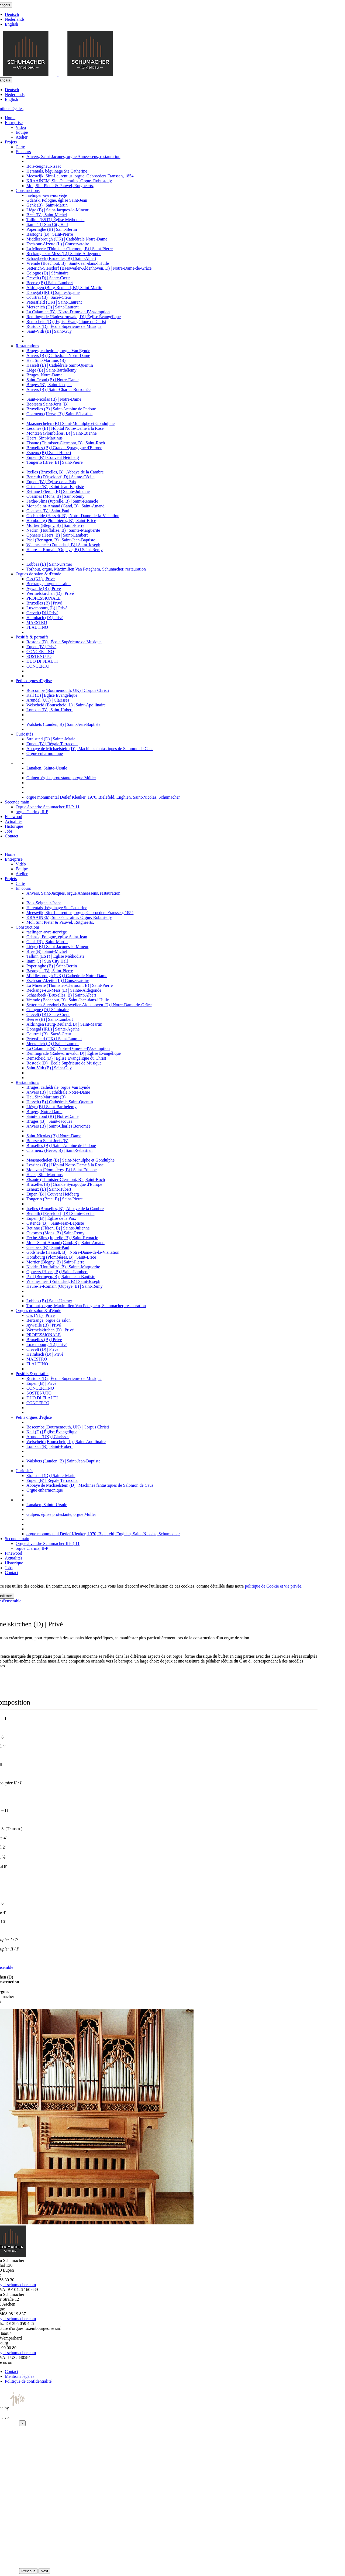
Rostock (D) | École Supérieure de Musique (64, 326)
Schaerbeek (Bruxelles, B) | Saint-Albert (61, 258)
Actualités (13, 821)
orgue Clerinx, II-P (32, 811)
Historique (14, 826)
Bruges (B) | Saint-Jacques (49, 384)
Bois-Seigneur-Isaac (43, 166)
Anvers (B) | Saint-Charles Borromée (58, 389)
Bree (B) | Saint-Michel (46, 214)
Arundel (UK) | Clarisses (47, 700)
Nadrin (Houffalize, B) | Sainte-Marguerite (63, 530)
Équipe (22, 132)
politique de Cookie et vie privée (273, 1586)
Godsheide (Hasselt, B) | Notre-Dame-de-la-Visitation (72, 515)
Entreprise (14, 122)
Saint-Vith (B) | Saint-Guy (49, 331)
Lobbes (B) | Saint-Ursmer (49, 564)
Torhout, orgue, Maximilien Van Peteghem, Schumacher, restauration (86, 569)
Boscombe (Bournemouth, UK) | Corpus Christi (67, 690)
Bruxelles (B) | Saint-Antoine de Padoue (61, 409)
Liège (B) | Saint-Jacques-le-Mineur (57, 210)
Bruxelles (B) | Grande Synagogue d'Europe (64, 447)
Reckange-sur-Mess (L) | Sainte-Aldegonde (63, 253)
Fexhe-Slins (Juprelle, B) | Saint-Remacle (62, 501)
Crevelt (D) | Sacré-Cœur (48, 278)
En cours (23, 151)
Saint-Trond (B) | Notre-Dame (52, 379)
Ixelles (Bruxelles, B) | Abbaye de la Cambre (65, 472)
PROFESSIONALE (43, 598)
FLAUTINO (37, 627)
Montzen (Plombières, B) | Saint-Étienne (61, 433)
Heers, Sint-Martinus (44, 438)
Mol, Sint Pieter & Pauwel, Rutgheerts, (60, 185)
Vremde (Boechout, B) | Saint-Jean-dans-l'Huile (67, 263)
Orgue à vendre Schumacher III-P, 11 (48, 807)
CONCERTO (37, 666)
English (11, 24)
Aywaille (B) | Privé (43, 588)
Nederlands (15, 19)
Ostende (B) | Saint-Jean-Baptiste (55, 486)
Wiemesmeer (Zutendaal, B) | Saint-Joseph (63, 544)
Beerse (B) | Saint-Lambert (49, 282)
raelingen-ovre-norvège (46, 195)
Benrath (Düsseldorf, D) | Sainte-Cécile (60, 477)
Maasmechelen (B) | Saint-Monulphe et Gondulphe (70, 423)
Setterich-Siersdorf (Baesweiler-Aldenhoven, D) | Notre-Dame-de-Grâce (88, 268)
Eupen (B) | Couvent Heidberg (52, 457)
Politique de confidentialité (28, 2381)
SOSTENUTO (38, 656)
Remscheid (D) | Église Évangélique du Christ (66, 321)
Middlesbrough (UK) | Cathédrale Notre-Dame (66, 239)
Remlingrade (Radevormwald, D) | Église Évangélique (73, 316)
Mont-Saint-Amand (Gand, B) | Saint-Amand (65, 506)
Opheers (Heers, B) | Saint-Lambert (57, 535)
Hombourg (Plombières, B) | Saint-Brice (61, 520)
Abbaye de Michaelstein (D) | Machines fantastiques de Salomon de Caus (89, 748)
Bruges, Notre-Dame (44, 375)
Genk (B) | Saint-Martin (47, 205)
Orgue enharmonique (44, 753)
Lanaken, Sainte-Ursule (46, 768)
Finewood (13, 816)
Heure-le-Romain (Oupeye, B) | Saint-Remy (64, 549)
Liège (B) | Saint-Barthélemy (51, 370)
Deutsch (12, 14)
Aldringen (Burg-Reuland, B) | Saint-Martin (64, 287)
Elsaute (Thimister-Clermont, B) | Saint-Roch (65, 443)
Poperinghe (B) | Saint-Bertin (51, 229)
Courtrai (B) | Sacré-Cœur (48, 297)
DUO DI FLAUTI (42, 661)
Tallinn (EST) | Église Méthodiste (55, 219)
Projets (11, 142)
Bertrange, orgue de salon (48, 583)
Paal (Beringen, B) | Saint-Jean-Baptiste (60, 540)
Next (44, 2571)
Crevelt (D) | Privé (42, 612)
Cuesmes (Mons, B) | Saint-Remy (55, 496)
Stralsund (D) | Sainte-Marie (50, 739)
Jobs (8, 831)
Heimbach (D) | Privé (44, 617)
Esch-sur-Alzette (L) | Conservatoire (57, 244)
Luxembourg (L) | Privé (46, 608)
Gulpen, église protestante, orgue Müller (61, 777)
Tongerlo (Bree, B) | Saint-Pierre (54, 462)
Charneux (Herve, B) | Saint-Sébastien (59, 413)
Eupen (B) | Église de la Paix (51, 481)
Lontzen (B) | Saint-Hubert (49, 709)
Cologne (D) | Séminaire (47, 273)
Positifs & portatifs (32, 637)
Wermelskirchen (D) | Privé (50, 593)
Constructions (28, 190)
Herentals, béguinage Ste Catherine (56, 171)
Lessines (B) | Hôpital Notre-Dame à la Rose (65, 428)
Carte (20, 147)
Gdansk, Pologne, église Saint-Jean (56, 200)
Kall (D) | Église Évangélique (51, 695)
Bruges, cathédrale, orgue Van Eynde (58, 350)
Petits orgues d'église (34, 680)
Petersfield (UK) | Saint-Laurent (54, 302)
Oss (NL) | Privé (40, 578)
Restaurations (27, 346)
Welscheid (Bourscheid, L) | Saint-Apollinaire (66, 705)
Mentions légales (19, 2376)
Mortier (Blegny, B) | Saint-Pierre (55, 525)
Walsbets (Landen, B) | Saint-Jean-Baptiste (63, 724)
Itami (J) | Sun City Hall (47, 224)
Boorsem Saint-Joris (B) (47, 404)
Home (10, 117)
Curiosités (24, 734)
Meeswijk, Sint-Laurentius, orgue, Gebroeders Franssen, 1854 (79, 176)
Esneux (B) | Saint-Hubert (48, 452)
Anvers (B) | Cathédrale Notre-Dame (58, 355)
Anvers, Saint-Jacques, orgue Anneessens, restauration (73, 156)
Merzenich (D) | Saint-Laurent (52, 307)
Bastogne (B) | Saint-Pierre (49, 234)
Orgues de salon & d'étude (38, 574)
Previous (28, 2571)
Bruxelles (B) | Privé (44, 603)
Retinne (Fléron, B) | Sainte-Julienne (58, 491)
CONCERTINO (40, 651)
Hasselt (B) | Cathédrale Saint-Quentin (59, 365)
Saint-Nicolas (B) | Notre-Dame (53, 399)
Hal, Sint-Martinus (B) (45, 360)
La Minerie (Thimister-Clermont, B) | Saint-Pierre (69, 248)
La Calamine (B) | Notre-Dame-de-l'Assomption (68, 312)
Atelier (21, 137)
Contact (11, 836)
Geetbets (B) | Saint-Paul (47, 511)
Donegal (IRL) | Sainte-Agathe (53, 292)
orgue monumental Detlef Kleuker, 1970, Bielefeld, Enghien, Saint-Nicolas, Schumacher (103, 797)
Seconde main (17, 802)
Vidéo (21, 127)
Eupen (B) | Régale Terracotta (52, 743)
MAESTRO (36, 622)
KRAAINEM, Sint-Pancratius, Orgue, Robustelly (69, 180)
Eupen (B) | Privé (41, 646)
